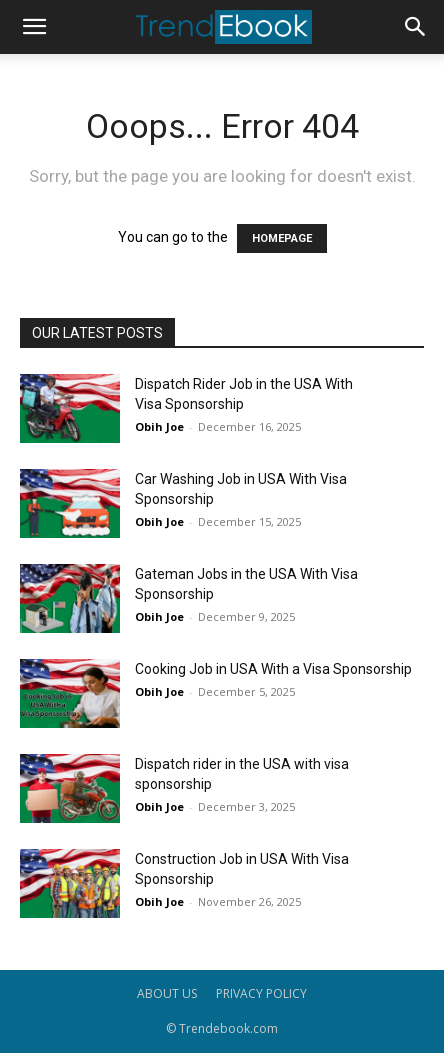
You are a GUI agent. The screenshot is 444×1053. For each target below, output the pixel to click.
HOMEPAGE (282, 238)
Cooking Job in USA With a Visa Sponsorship (273, 669)
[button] (34, 27)
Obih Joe (159, 426)
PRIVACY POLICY (261, 993)
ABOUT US (167, 993)
